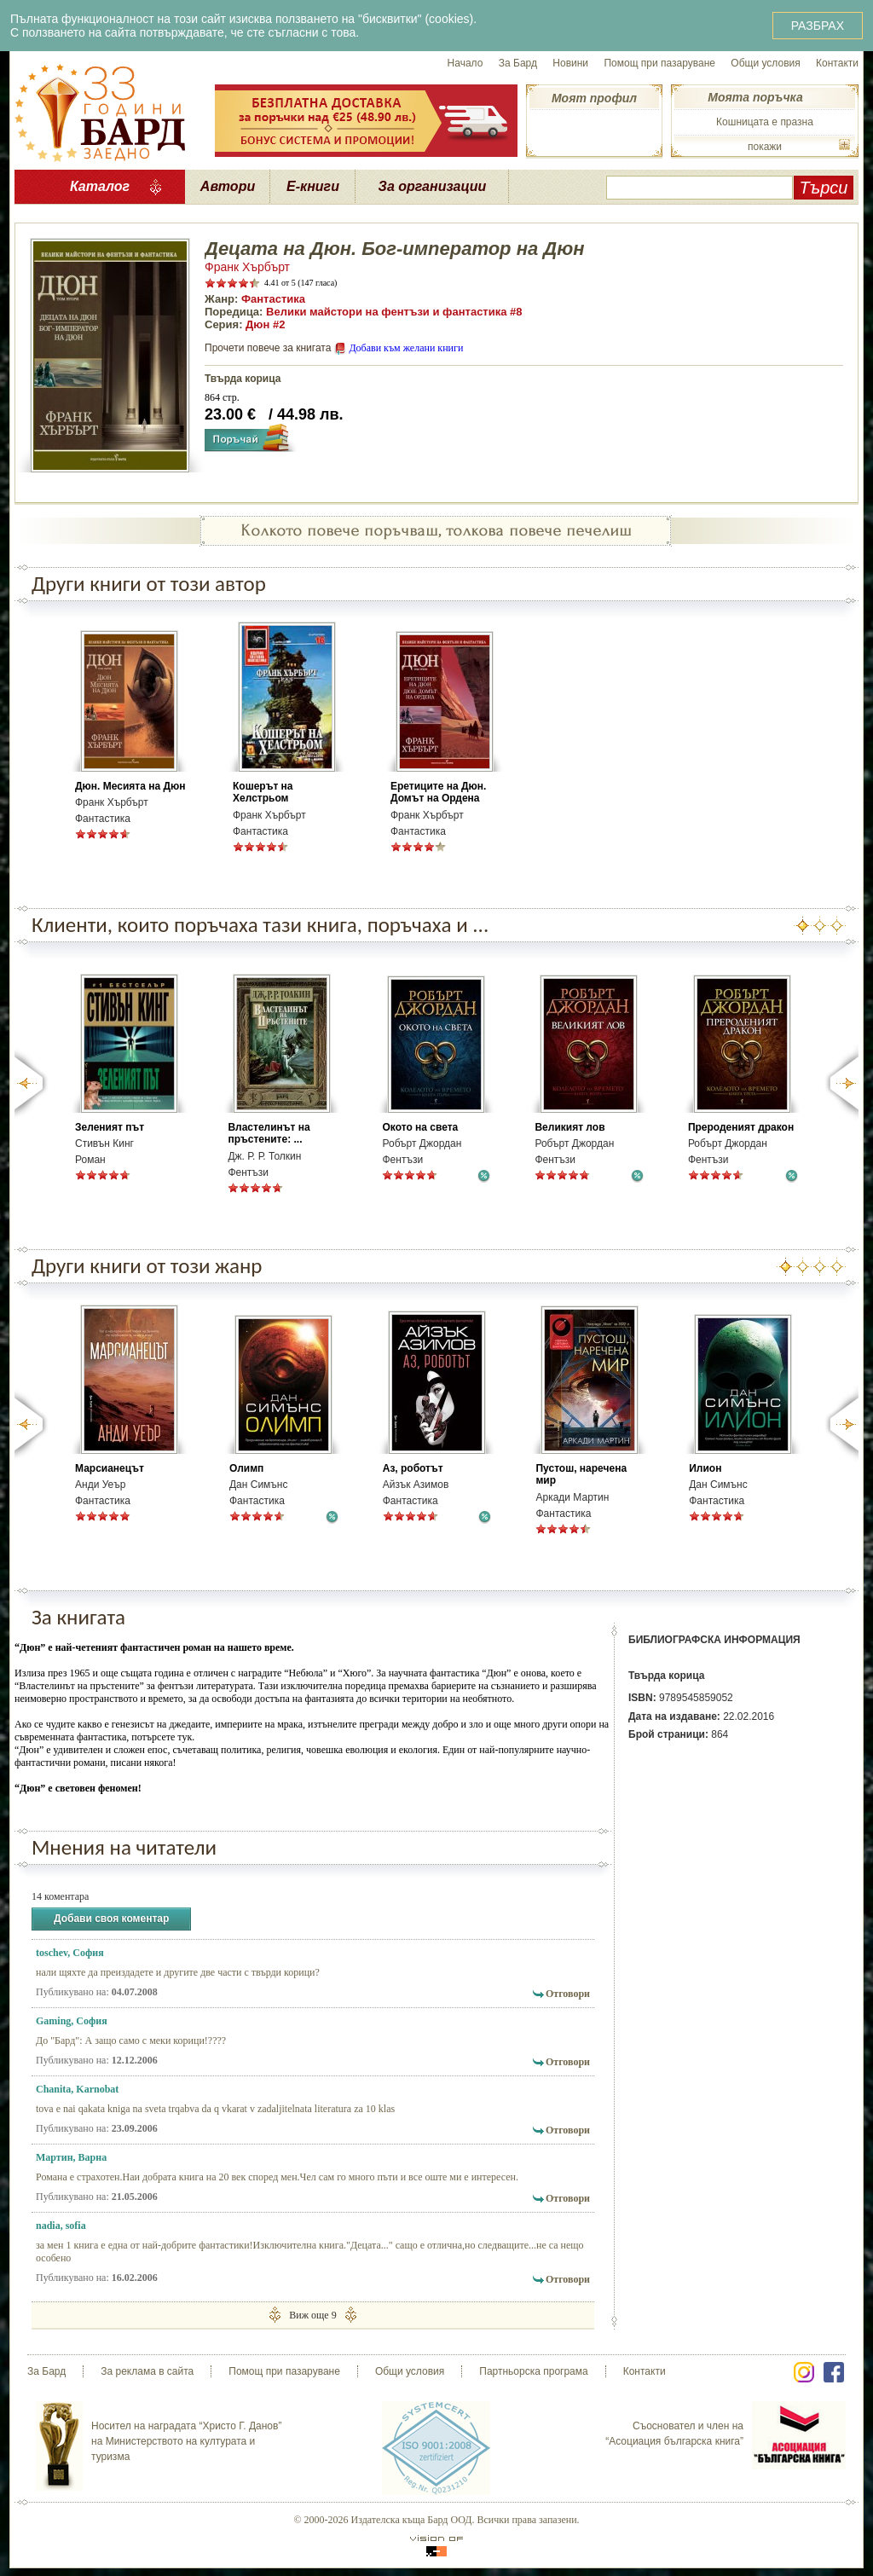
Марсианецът (109, 1468)
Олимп (246, 1468)
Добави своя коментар (111, 1919)
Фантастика (273, 298)
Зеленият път (109, 1127)
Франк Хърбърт (247, 267)
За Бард (518, 63)
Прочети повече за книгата (268, 348)
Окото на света (420, 1127)
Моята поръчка (755, 97)
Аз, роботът (413, 1468)
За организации (433, 186)
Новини (570, 63)
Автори (227, 186)
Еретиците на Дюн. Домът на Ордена (438, 792)
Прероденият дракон (741, 1127)
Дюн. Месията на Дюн (130, 786)
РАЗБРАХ (817, 25)
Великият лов (569, 1127)
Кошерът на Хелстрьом (263, 792)
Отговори (568, 1994)
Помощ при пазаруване (659, 63)
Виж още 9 (312, 2315)
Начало (465, 63)
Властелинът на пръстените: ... (268, 1133)
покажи (765, 147)
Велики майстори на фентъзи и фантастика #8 (394, 311)
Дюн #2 (265, 324)
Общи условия (765, 63)
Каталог (100, 186)
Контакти (837, 63)
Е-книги (312, 186)
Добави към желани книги (406, 348)
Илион (705, 1468)
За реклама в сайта (147, 2371)
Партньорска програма (533, 2371)
